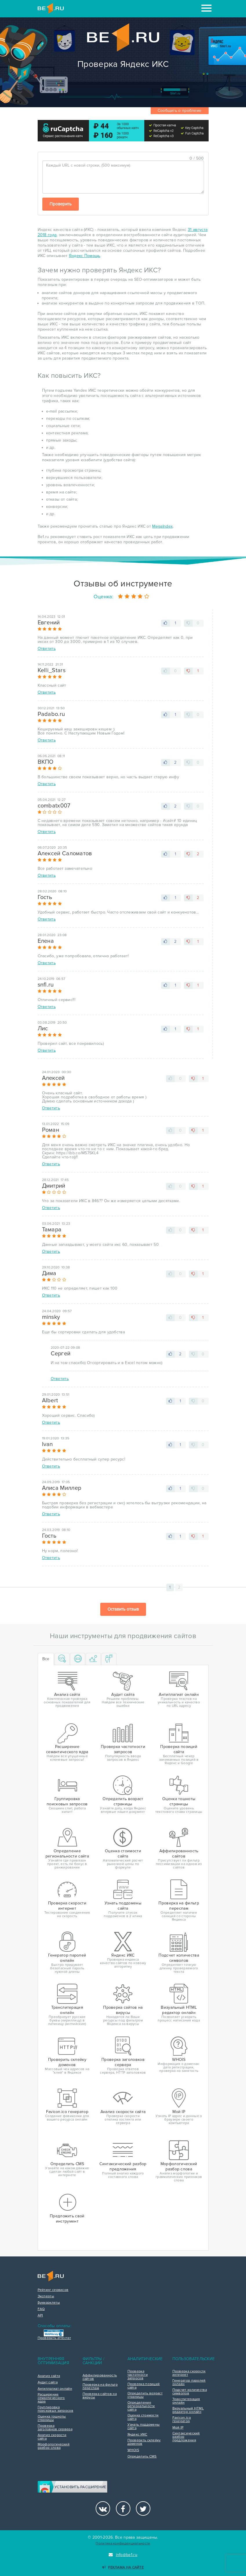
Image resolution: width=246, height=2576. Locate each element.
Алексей (53, 1078)
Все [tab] (46, 1658)
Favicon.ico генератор (181, 2419)
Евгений (49, 622)
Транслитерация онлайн (186, 2401)
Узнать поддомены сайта (143, 2426)
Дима (49, 1273)
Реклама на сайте (123, 2567)
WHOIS (133, 2450)
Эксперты (46, 2296)
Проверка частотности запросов (137, 2375)
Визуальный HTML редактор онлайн (188, 2410)
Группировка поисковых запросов (55, 2409)
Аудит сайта (48, 2382)
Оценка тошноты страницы (52, 2418)
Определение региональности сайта (141, 2406)
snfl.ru (46, 984)
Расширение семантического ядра (51, 2398)
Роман (50, 1129)
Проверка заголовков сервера (55, 2427)
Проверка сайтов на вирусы (100, 2395)
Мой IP (178, 2427)
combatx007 (54, 805)
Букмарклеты (49, 2303)
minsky (51, 1317)
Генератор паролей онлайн (189, 2382)
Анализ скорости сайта (52, 2436)
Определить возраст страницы (145, 2395)
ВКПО (46, 762)
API (40, 2315)
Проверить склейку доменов (144, 2442)
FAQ (41, 2309)
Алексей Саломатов (65, 853)
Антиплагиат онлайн (55, 2389)
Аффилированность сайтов (100, 2377)
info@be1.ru (123, 2554)
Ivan (47, 1444)
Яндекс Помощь (84, 255)
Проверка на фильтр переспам (100, 2386)
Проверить (61, 204)
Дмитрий (53, 1185)
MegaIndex (162, 526)
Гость (45, 897)
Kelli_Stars (51, 670)
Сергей (61, 1353)
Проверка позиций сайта (143, 2385)
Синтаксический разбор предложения (186, 2437)
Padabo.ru (51, 714)
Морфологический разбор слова (54, 2446)
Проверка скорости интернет (189, 2373)
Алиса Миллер (61, 1488)
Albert (50, 1400)
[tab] (62, 1659)
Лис (43, 1028)
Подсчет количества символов (189, 2391)
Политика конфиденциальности (123, 2543)
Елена (46, 941)
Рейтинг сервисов (53, 2290)
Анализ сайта (49, 2376)
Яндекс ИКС (137, 2434)
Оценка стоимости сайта (143, 2417)
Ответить (47, 648)
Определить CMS (142, 2456)
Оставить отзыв (123, 1609)
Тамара (52, 1229)
